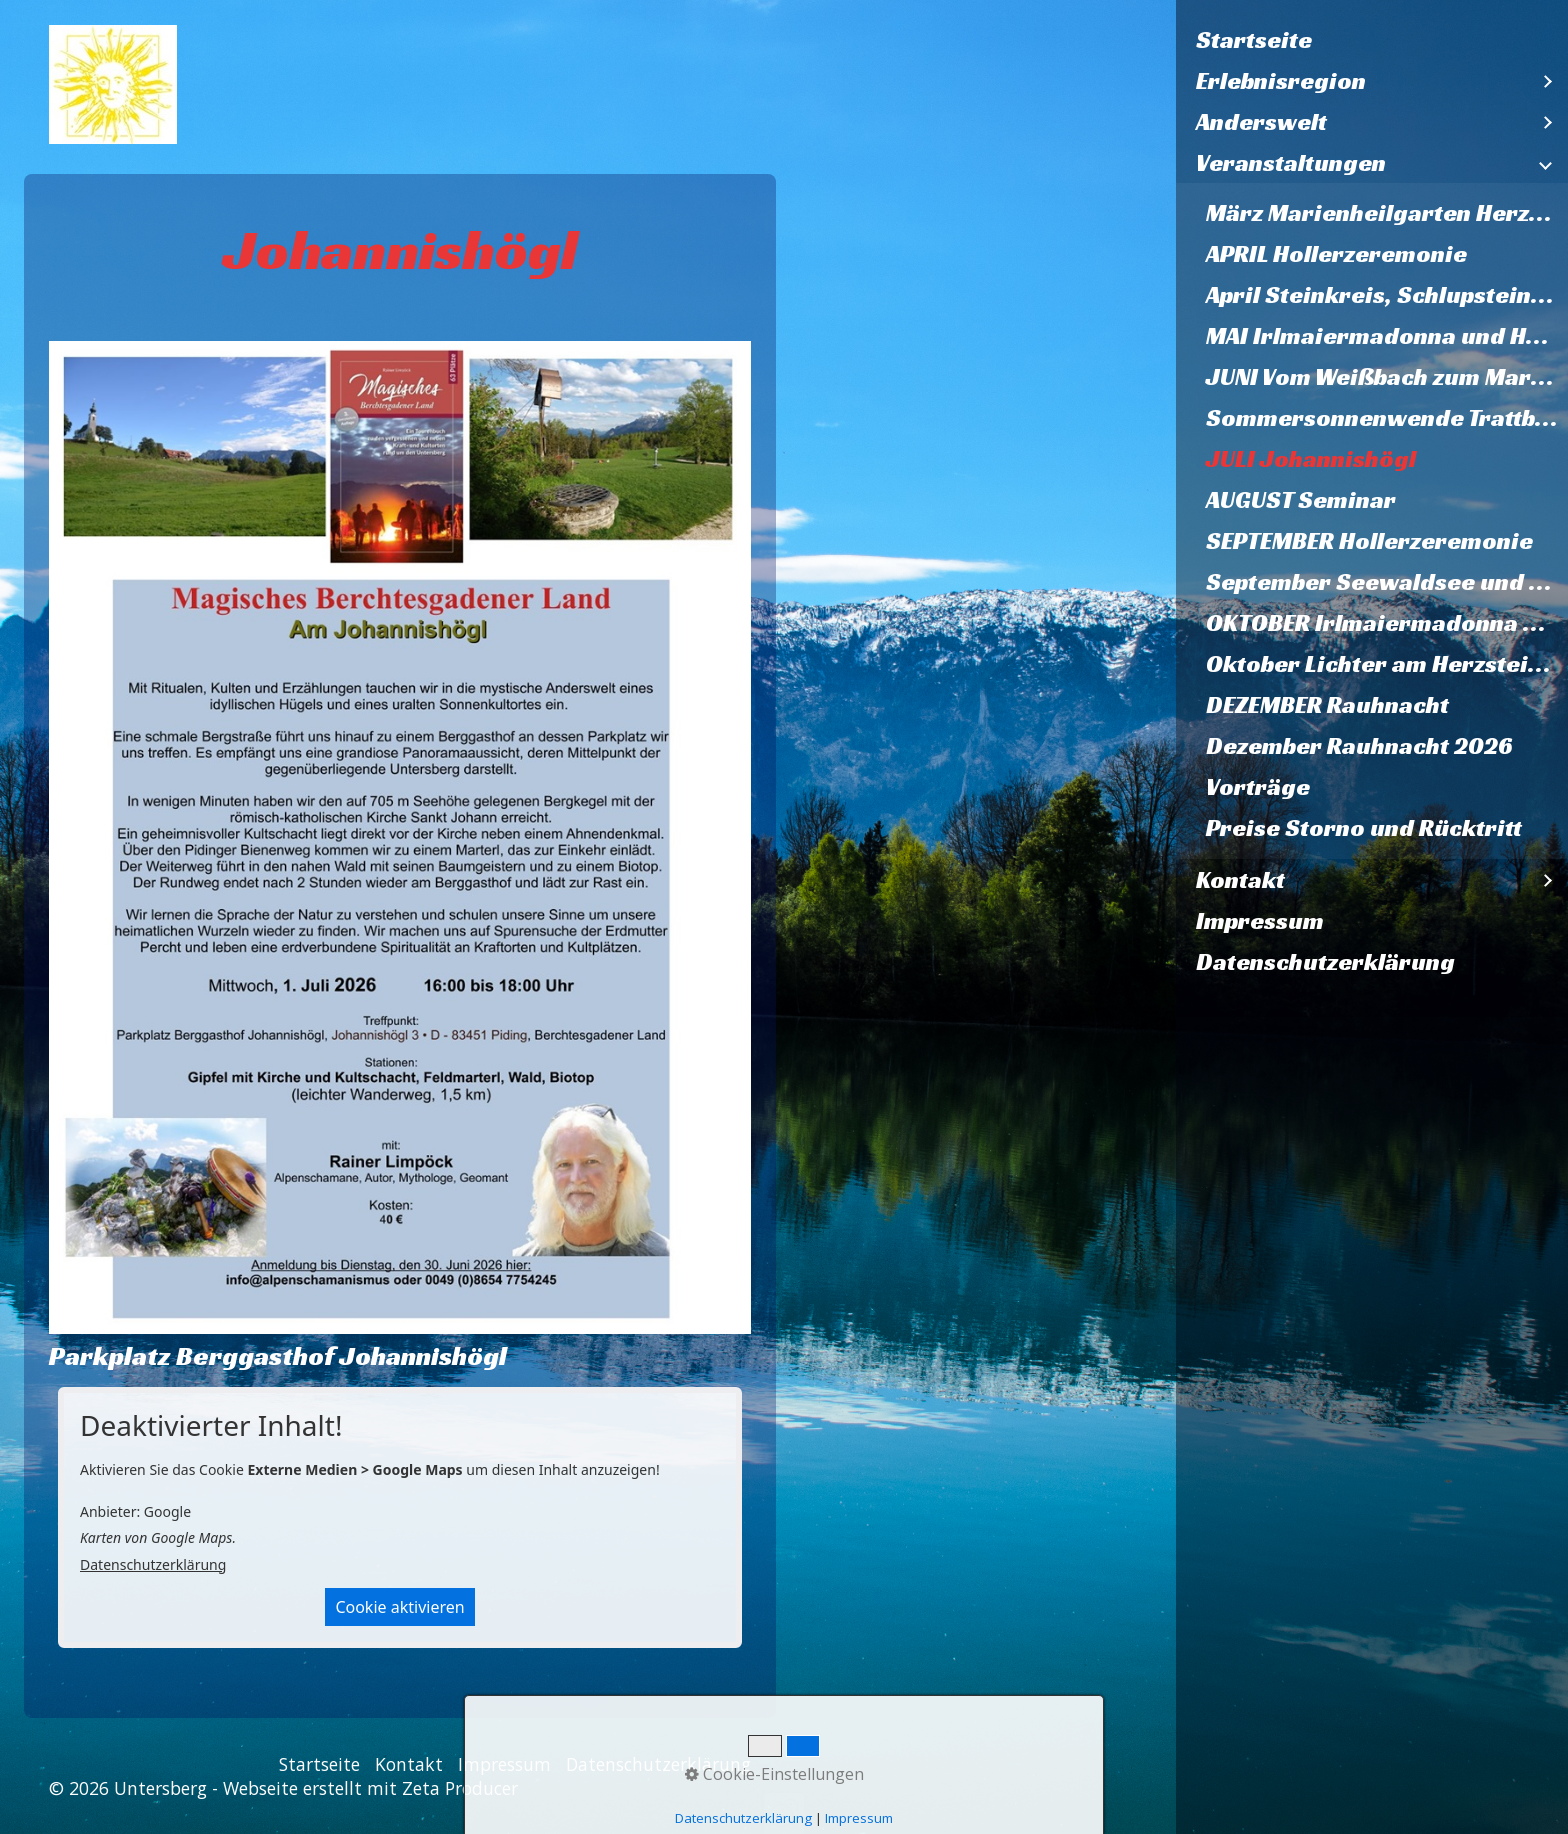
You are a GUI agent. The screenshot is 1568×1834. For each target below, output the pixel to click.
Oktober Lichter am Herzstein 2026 (1387, 664)
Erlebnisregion (1281, 81)
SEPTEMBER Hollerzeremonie (1369, 541)
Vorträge (1258, 787)
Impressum (1260, 921)
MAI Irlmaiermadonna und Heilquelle (1387, 336)
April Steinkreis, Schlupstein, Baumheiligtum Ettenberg (1387, 295)
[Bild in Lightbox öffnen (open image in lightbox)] (400, 837)
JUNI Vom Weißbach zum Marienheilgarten (1387, 377)
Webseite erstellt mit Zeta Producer (370, 1788)
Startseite (1254, 40)
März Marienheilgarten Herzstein (1387, 213)
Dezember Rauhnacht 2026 (1359, 746)
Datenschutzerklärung (1325, 962)
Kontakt (1240, 880)
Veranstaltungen (1291, 163)
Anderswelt (1261, 122)
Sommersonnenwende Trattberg (1387, 418)
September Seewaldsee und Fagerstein (1387, 582)
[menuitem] (1372, 40)
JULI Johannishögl (1311, 459)
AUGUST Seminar (1301, 500)
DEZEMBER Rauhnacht (1327, 705)
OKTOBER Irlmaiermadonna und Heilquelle (1387, 623)
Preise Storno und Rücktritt (1364, 828)
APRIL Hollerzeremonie (1336, 254)
